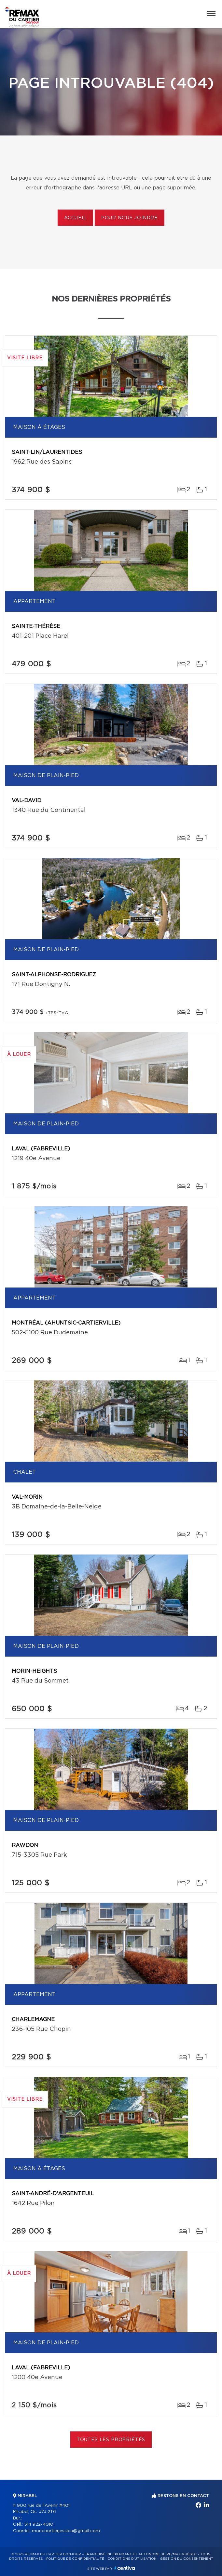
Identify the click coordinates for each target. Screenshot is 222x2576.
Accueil (75, 218)
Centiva (124, 2568)
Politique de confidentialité (75, 2558)
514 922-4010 (38, 2524)
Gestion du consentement (186, 2558)
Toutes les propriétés (111, 2440)
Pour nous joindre (129, 218)
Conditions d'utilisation (132, 2558)
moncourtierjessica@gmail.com (66, 2531)
